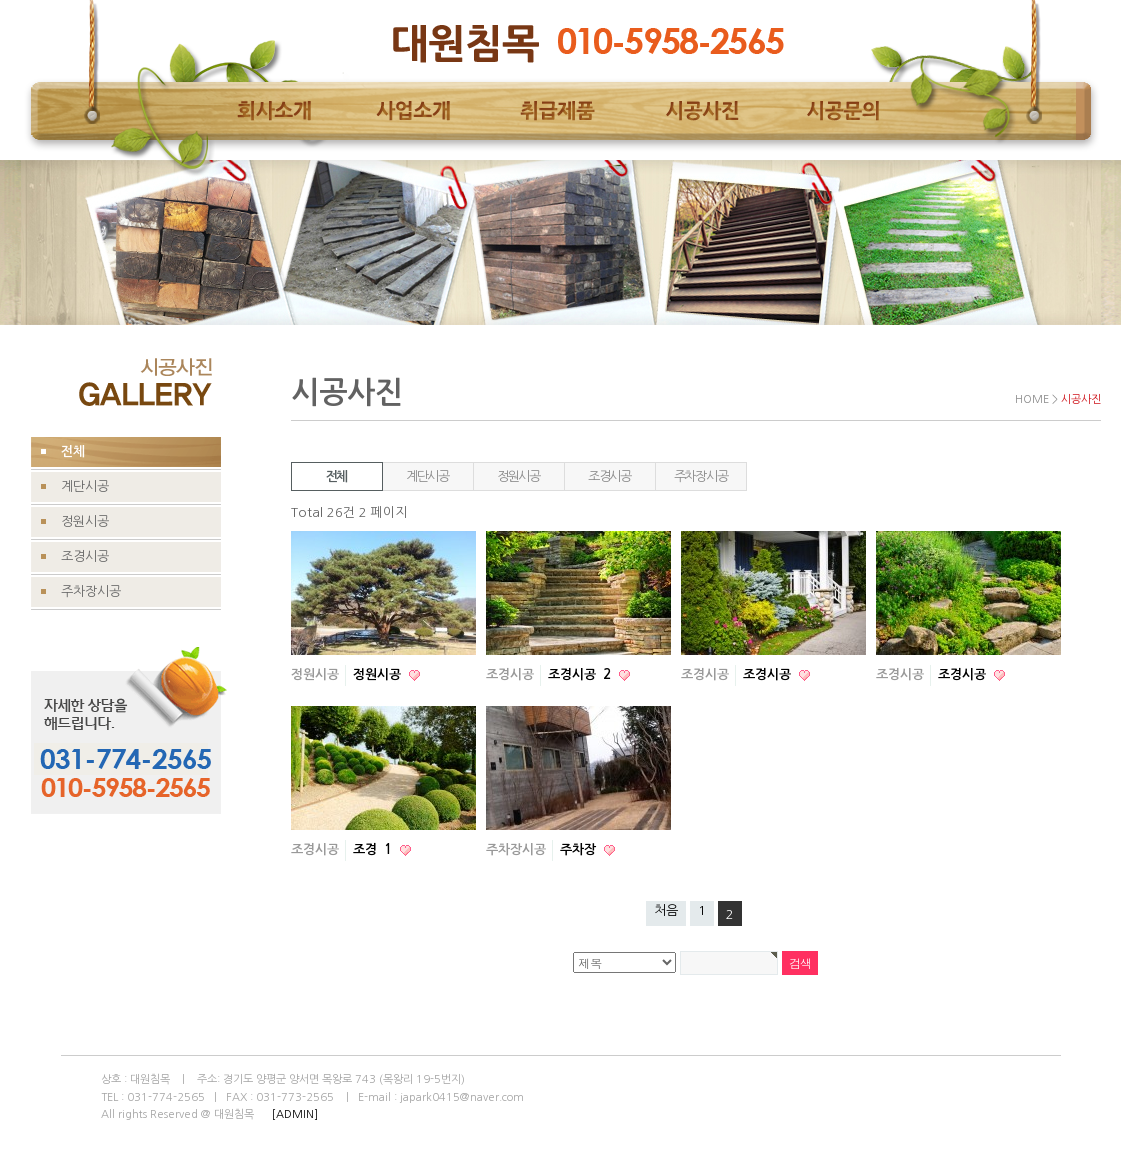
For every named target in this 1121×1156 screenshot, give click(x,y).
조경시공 (609, 476)
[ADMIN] (295, 1114)
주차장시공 (701, 476)
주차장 (580, 849)
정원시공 (518, 476)
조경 (374, 849)
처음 (666, 910)
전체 (336, 476)
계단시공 (427, 476)
